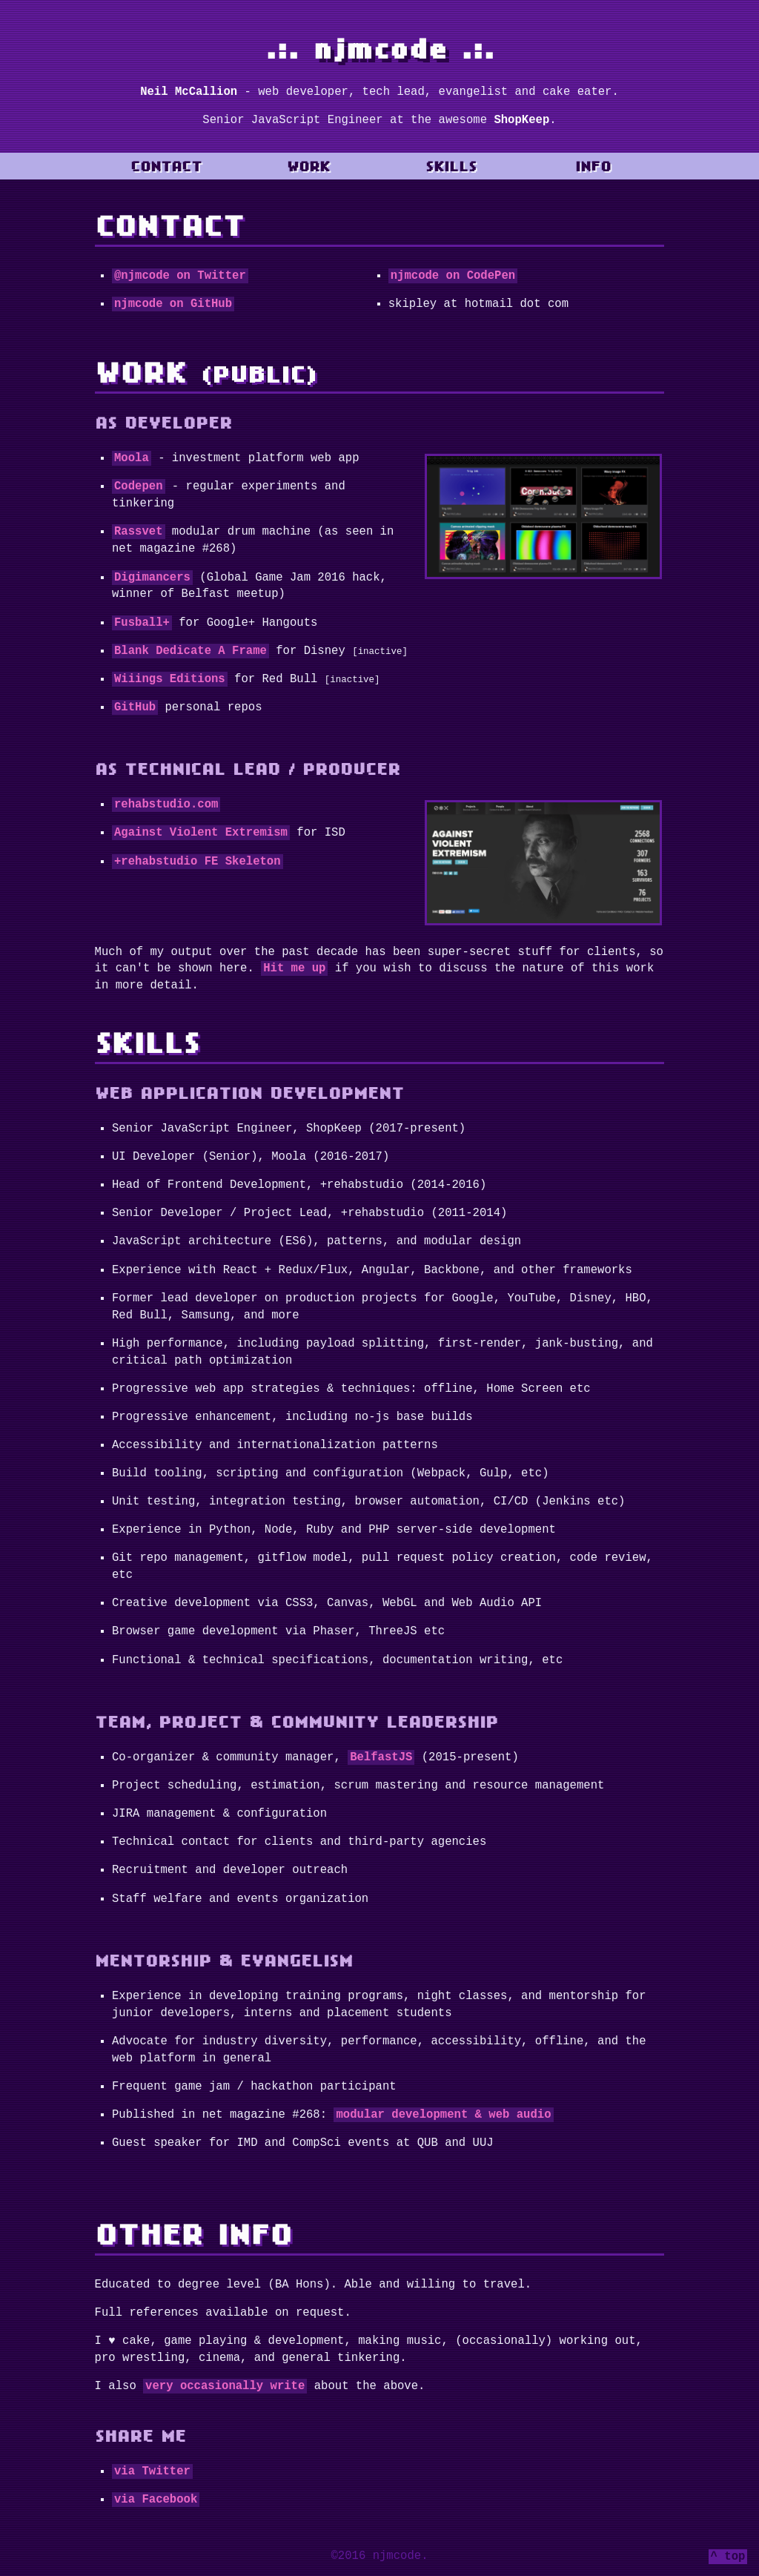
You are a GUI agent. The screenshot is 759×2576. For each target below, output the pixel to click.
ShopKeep (521, 120)
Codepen (138, 486)
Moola (131, 458)
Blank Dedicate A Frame (190, 651)
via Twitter (152, 2470)
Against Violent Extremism (201, 833)
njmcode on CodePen (453, 276)
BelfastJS (381, 1756)
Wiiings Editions (169, 679)
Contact (166, 166)
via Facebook (155, 2498)
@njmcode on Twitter (180, 276)
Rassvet (138, 532)
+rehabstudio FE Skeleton (197, 861)
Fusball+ (142, 623)
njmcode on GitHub (173, 304)
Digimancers (152, 577)
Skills (451, 166)
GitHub (135, 707)
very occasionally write (225, 2385)
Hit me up (294, 967)
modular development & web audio (443, 2113)
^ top (728, 2557)
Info (593, 166)
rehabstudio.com (166, 804)
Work (308, 166)
